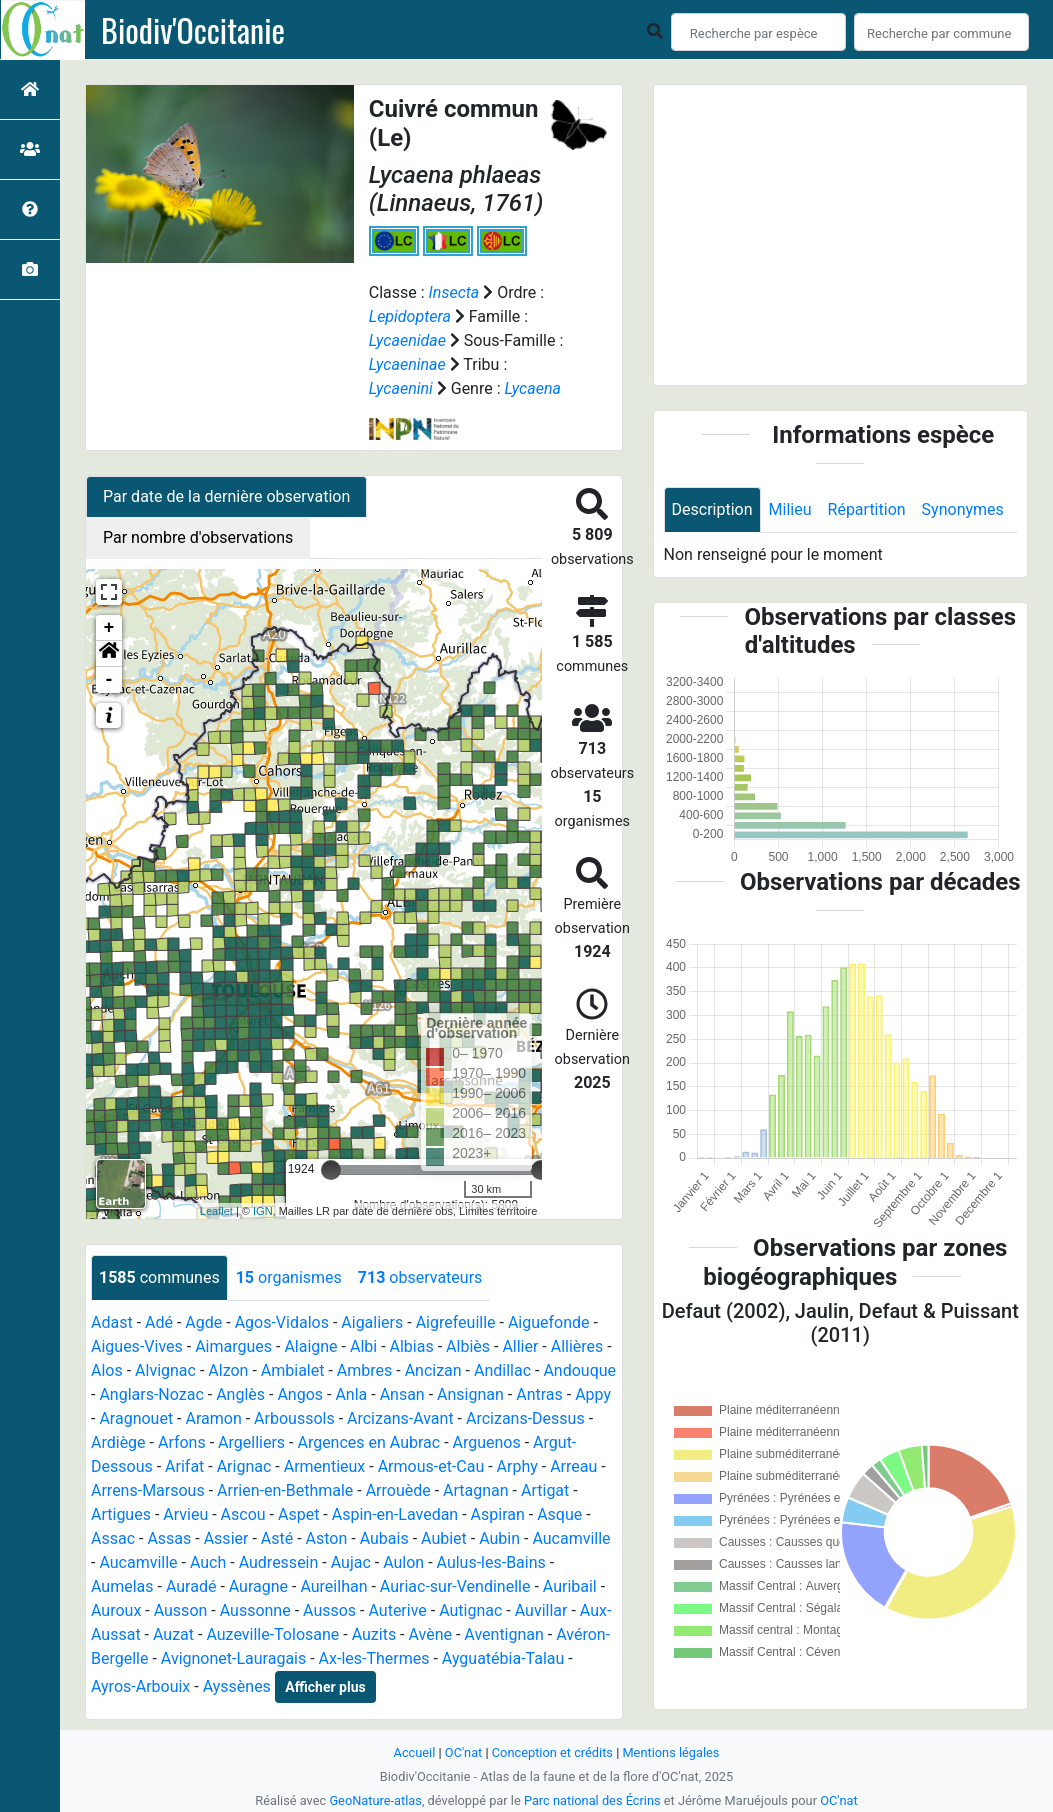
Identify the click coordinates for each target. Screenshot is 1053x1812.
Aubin (499, 1538)
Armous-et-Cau (431, 1466)
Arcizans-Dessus (525, 1418)
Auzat (173, 1634)
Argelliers (251, 1442)
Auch (208, 1562)
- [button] (109, 680)
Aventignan (504, 1634)
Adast (112, 1322)
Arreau (573, 1466)
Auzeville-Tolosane (272, 1634)
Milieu (790, 509)
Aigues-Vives (137, 1346)
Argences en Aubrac (368, 1442)
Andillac (502, 1370)
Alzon (228, 1370)
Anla (351, 1394)
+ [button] (109, 628)
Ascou (243, 1514)
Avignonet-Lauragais (233, 1658)
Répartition (867, 509)
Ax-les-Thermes (374, 1658)
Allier (520, 1346)
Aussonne (255, 1610)
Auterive (397, 1610)
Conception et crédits (552, 1752)
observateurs (420, 1277)
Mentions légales (670, 1752)
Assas (169, 1538)
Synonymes (963, 509)
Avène (431, 1634)
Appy (593, 1394)
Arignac (244, 1466)
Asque (559, 1514)
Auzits (374, 1634)
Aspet (298, 1514)
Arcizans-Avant (400, 1418)
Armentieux (325, 1466)
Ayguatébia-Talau (503, 1658)
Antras (539, 1394)
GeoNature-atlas (375, 1800)
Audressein (279, 1562)
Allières (577, 1346)
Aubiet (444, 1538)
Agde (203, 1322)
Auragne (258, 1586)
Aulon (403, 1562)
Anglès (240, 1394)
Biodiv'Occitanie (193, 30)
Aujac (351, 1562)
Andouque (579, 1370)
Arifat (184, 1466)
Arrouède (398, 1490)
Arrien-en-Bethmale (285, 1490)
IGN (263, 1211)
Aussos (329, 1610)
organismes (289, 1277)
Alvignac (165, 1370)
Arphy (517, 1466)
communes (159, 1277)
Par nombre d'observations (198, 537)
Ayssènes (237, 1686)
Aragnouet (136, 1418)
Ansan (402, 1394)
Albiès (468, 1346)
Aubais (384, 1538)
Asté (277, 1538)
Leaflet (216, 1211)
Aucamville (571, 1538)
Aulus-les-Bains (491, 1562)
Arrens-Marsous (148, 1490)
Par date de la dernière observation (226, 496)
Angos (300, 1394)
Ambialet (293, 1370)
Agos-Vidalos (282, 1322)
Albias (412, 1346)
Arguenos (487, 1442)
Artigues (121, 1514)
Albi (363, 1346)
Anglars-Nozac (151, 1394)
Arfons (182, 1442)
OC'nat (463, 1752)
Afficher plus (325, 1687)
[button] (109, 654)
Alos (107, 1370)
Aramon (213, 1418)
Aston (327, 1538)
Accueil (415, 1752)
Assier (226, 1538)
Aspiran (498, 1514)
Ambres (364, 1370)
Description (712, 509)
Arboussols (294, 1418)
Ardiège (118, 1442)
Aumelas (122, 1586)
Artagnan (476, 1490)
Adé (159, 1322)
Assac (113, 1538)
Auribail (570, 1586)
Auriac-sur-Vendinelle (455, 1586)
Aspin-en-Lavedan (395, 1514)
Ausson (181, 1610)
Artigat (545, 1490)
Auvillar (541, 1610)
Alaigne (310, 1346)
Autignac (470, 1610)
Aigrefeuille (456, 1322)
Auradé (191, 1586)
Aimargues (233, 1346)
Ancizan (433, 1370)
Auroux (116, 1610)
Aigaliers (372, 1322)
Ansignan (470, 1394)
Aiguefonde (549, 1322)
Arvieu (185, 1514)
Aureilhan (333, 1586)
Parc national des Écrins (592, 1800)
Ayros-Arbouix (140, 1686)
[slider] (331, 1170)
